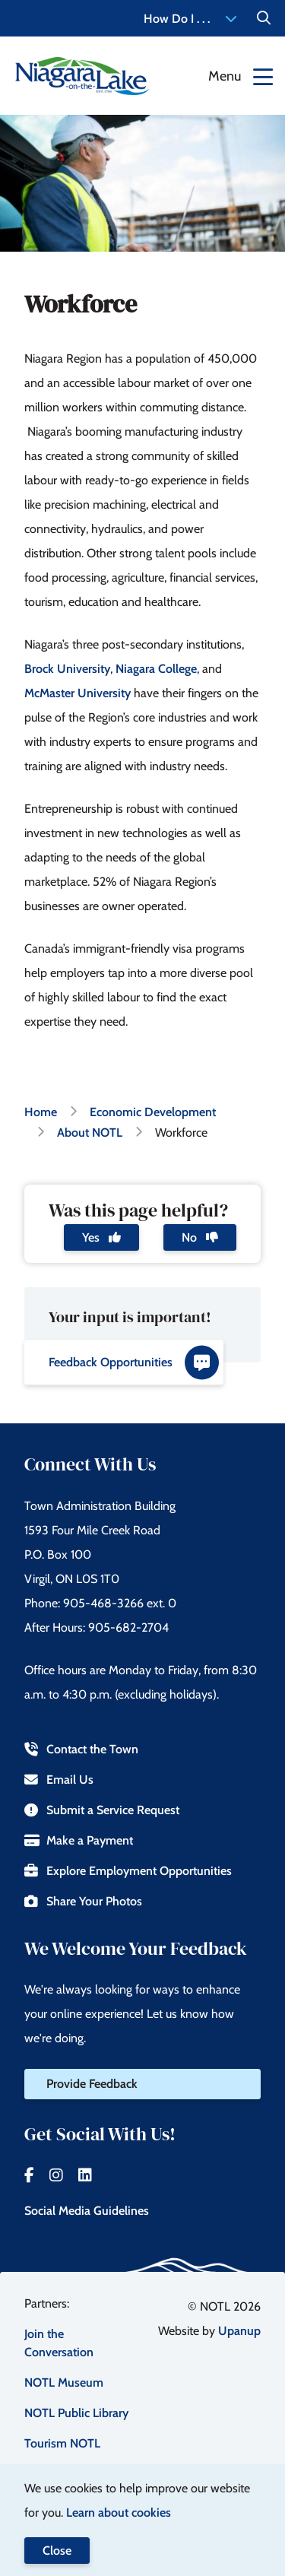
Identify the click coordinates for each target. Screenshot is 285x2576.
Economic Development (153, 1112)
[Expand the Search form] (264, 18)
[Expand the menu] (240, 76)
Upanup (239, 2331)
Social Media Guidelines (86, 2210)
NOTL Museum (63, 2382)
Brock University (67, 668)
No (200, 1237)
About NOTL (89, 1132)
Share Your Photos (83, 1901)
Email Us (58, 1779)
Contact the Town (81, 1749)
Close (57, 2550)
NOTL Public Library (76, 2413)
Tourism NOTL (62, 2443)
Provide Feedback (92, 2083)
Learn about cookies (118, 2512)
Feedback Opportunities (134, 1362)
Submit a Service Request (101, 1810)
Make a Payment (78, 1840)
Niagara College (156, 668)
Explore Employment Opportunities (128, 1871)
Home (40, 1112)
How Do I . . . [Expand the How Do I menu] (190, 18)
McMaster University (77, 693)
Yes (101, 1237)
